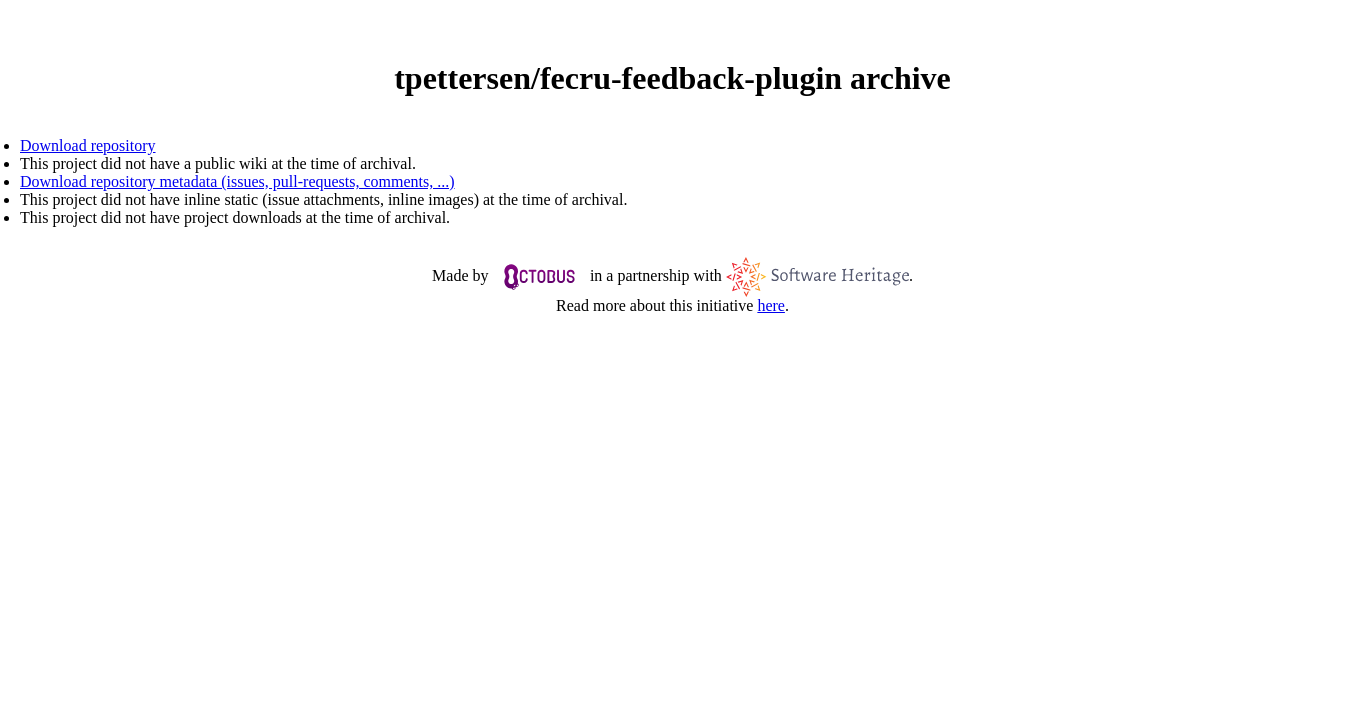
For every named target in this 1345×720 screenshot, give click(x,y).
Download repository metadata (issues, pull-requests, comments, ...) (237, 181)
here (771, 305)
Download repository (88, 145)
